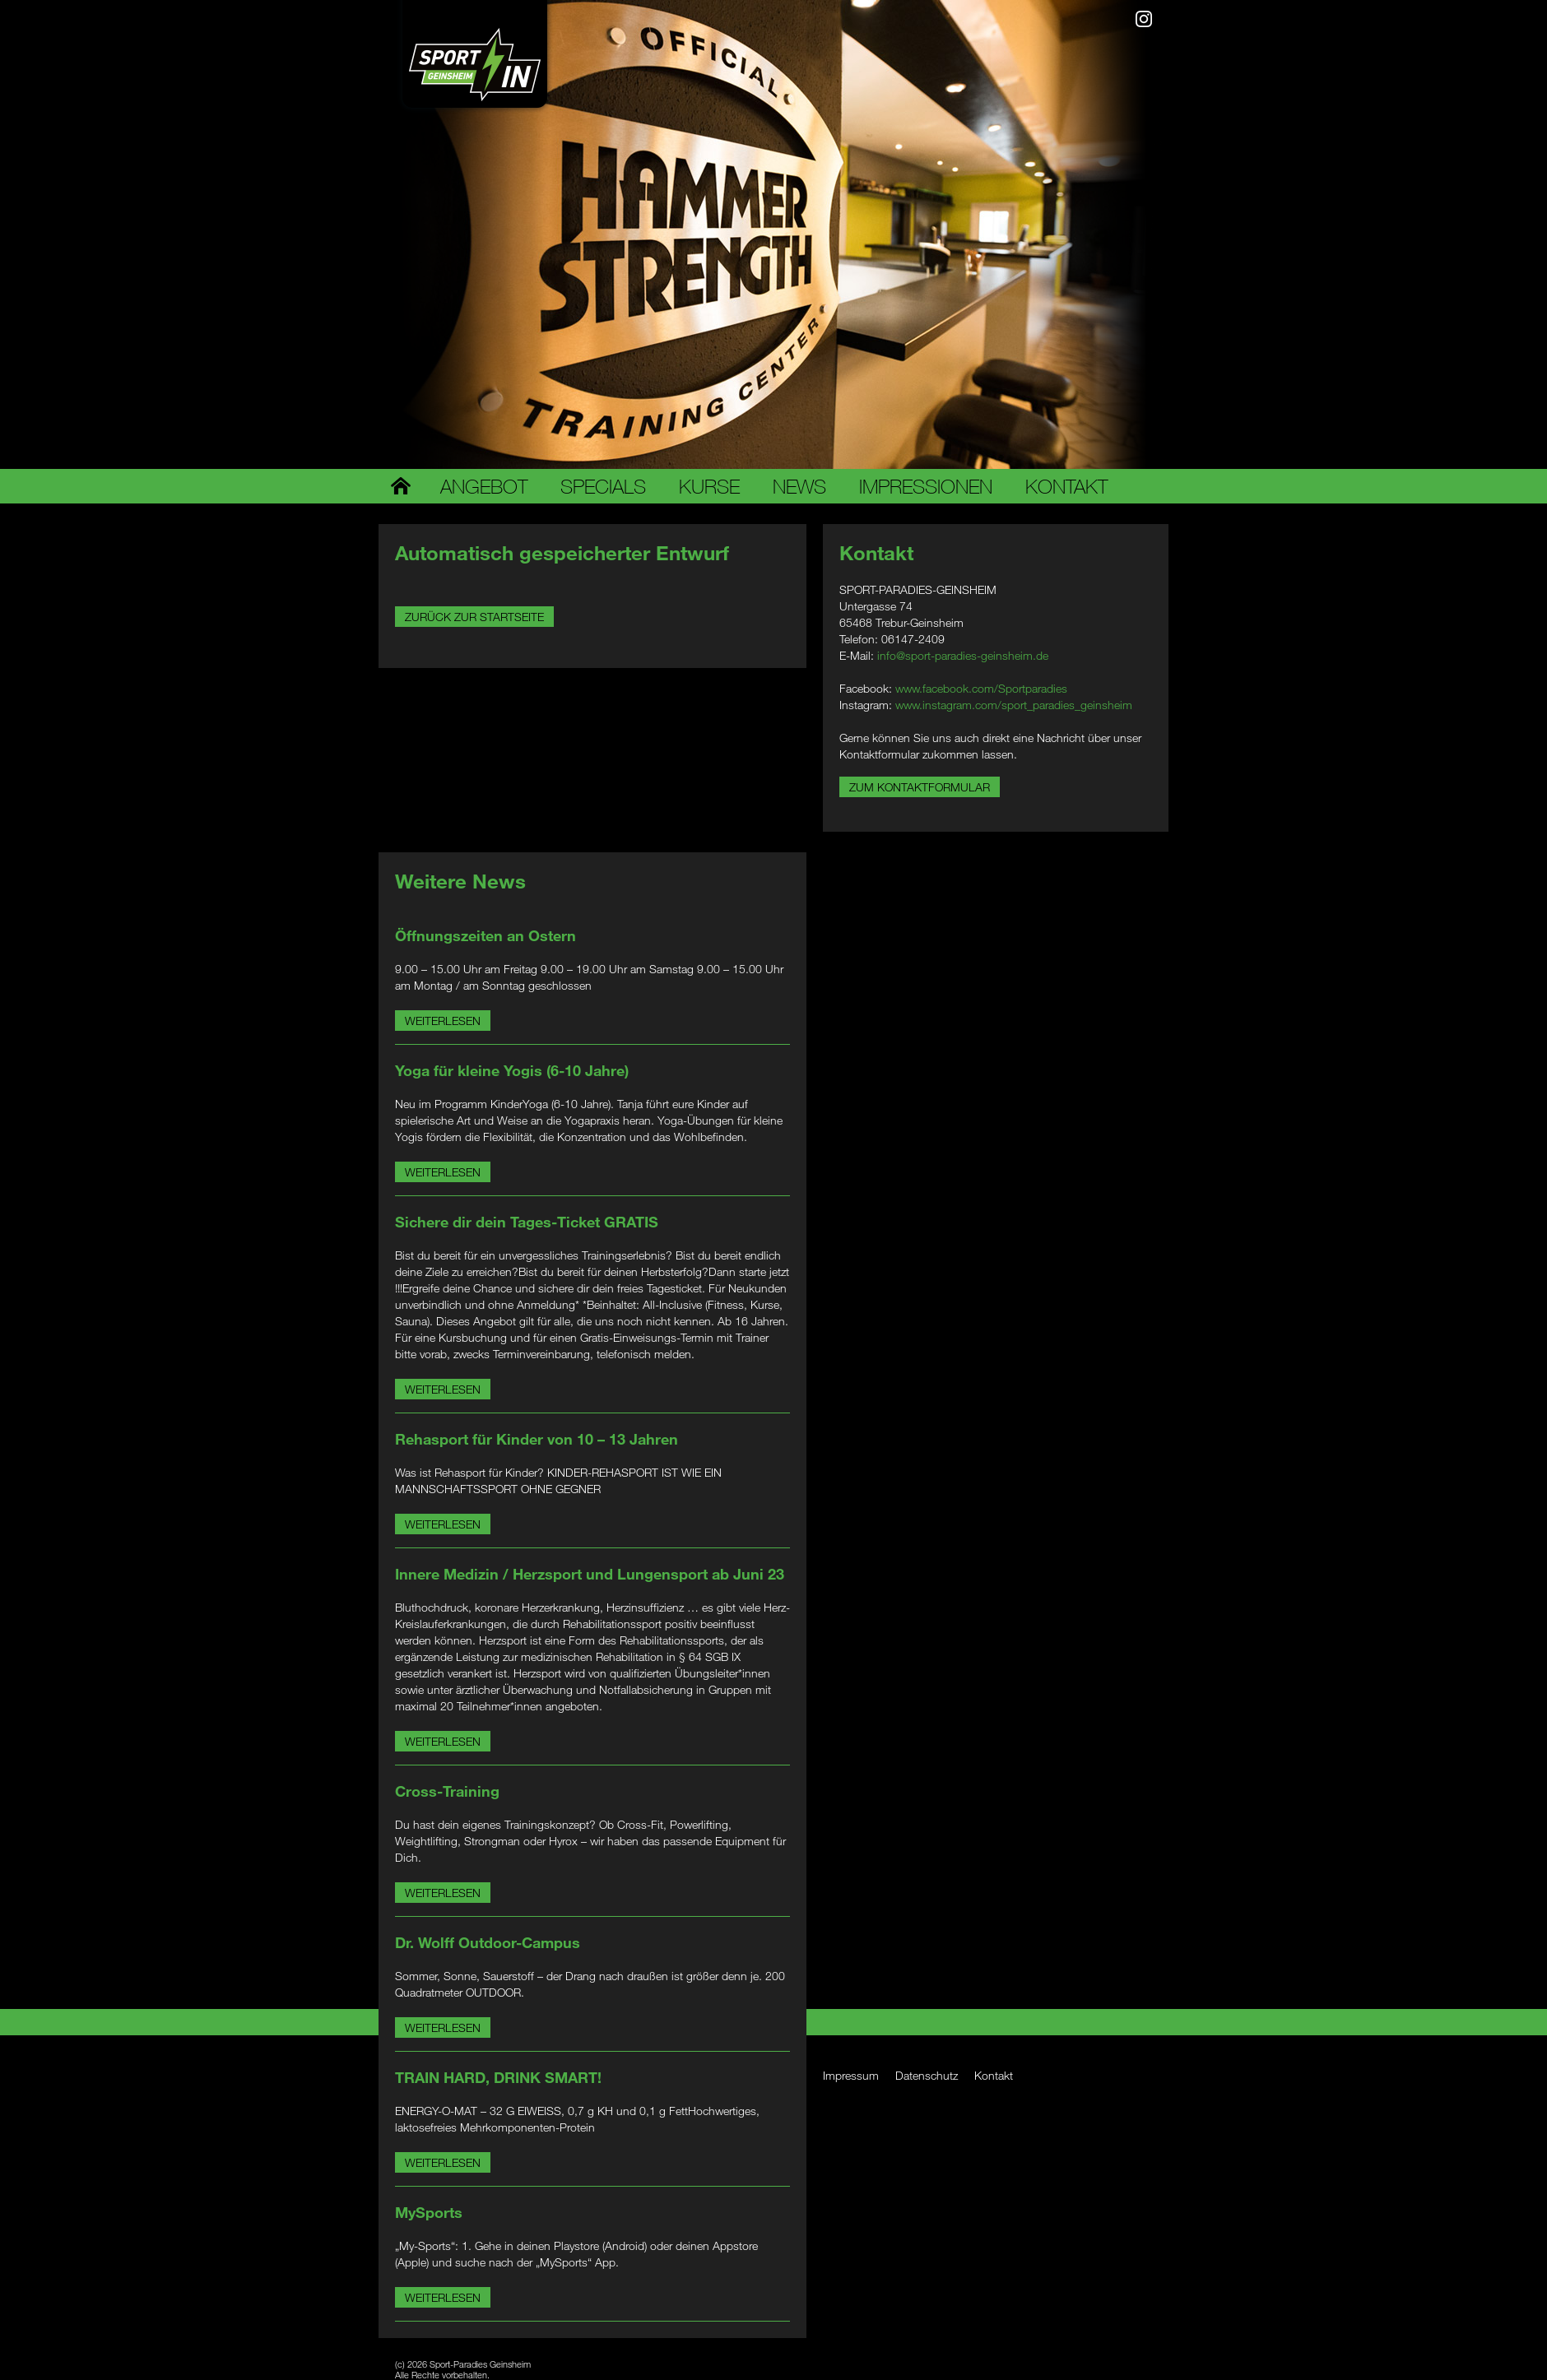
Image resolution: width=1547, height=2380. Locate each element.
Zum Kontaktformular (919, 787)
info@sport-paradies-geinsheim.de (962, 655)
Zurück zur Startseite (474, 617)
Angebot (483, 486)
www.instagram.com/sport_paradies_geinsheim (1013, 705)
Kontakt (1066, 486)
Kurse (709, 486)
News (799, 486)
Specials (603, 486)
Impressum (851, 2075)
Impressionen (925, 486)
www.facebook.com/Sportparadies (981, 688)
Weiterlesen (443, 1021)
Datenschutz (926, 2075)
